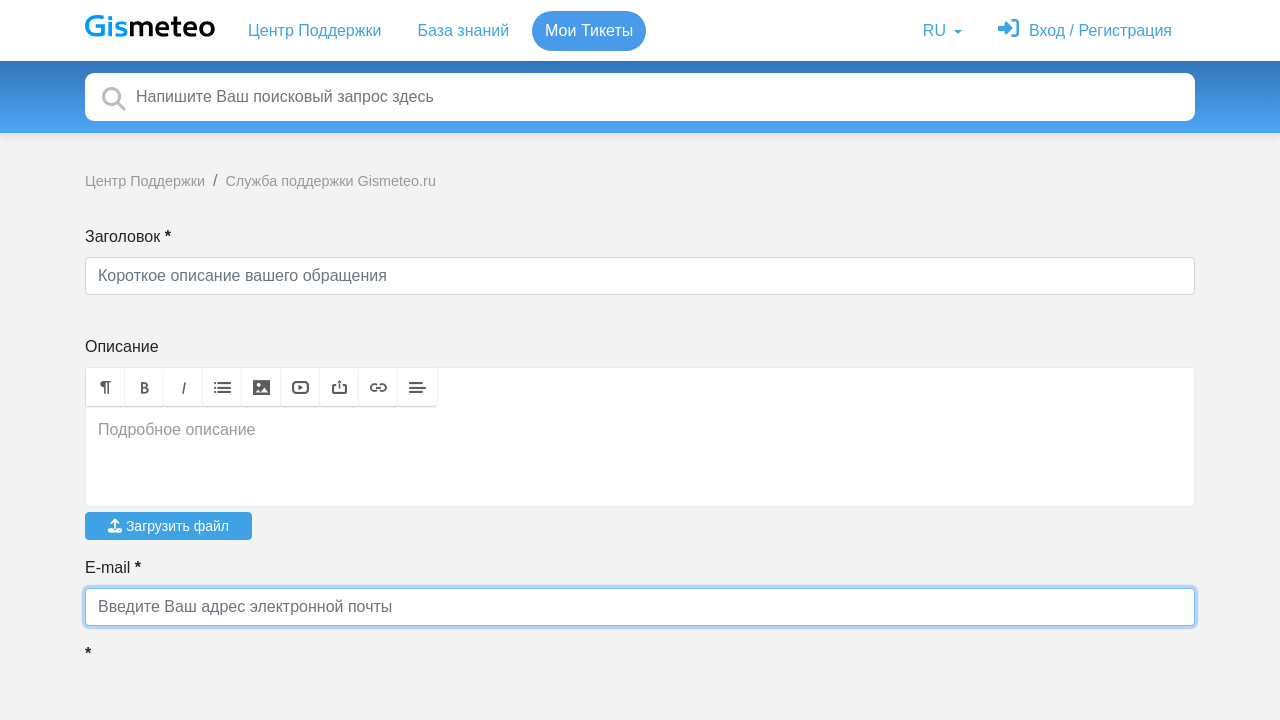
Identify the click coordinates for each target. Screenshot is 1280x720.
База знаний (463, 30)
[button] (105, 387)
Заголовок (122, 236)
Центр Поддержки (314, 30)
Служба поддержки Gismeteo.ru (330, 181)
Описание (122, 346)
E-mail (107, 567)
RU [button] (937, 30)
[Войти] (1085, 30)
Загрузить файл (168, 526)
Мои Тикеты (589, 30)
